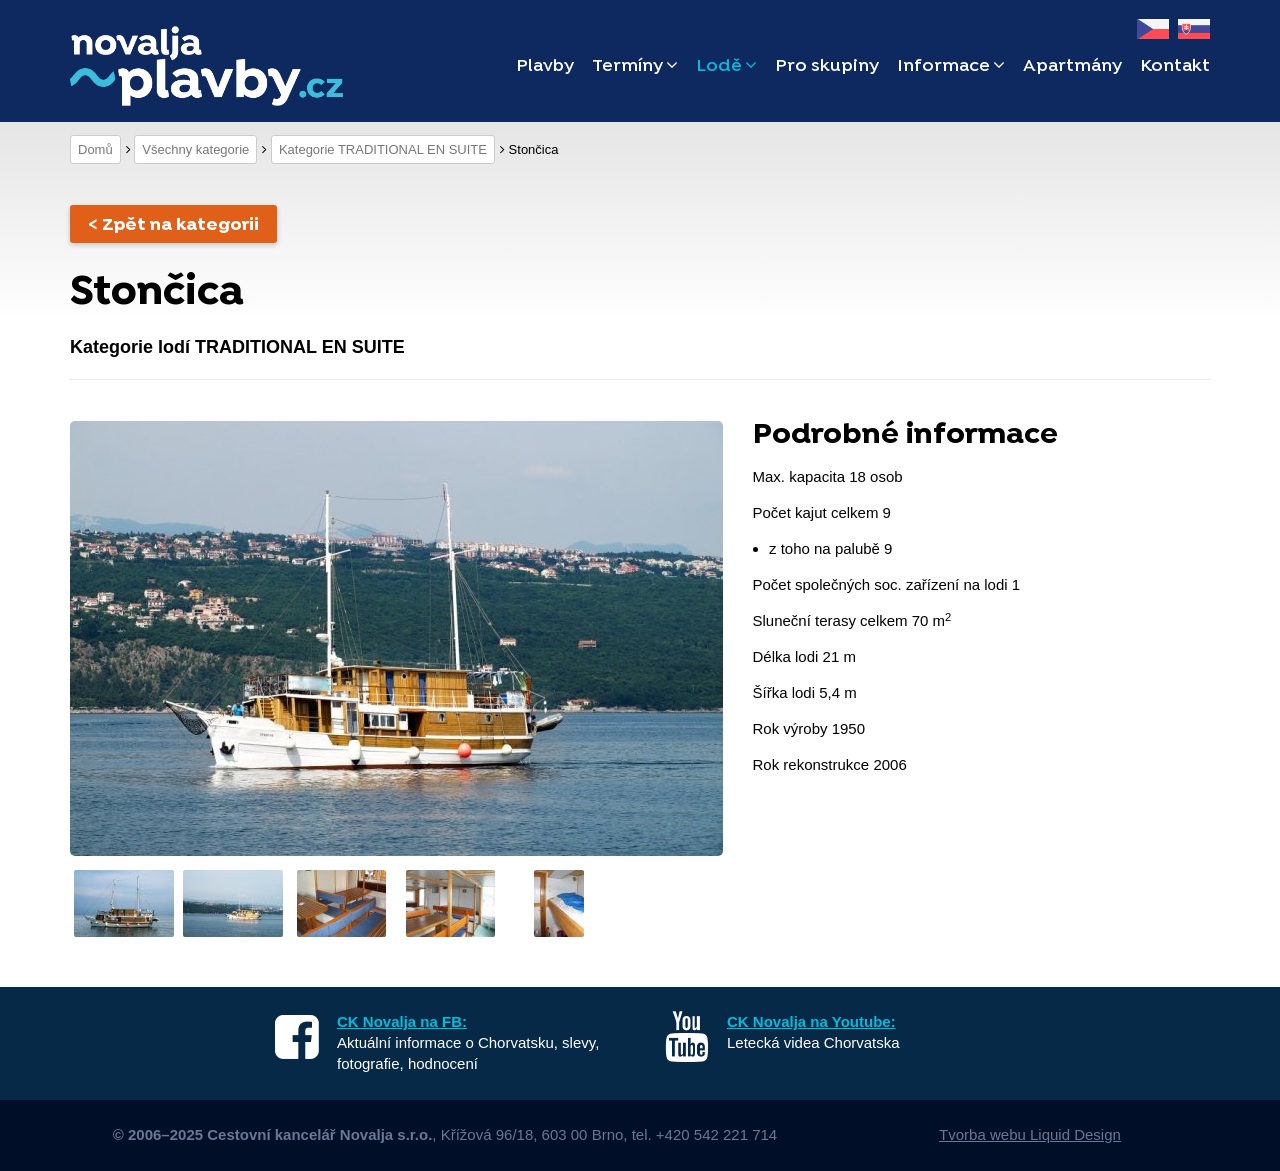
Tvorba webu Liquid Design (1030, 1134)
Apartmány (1072, 66)
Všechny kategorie (195, 149)
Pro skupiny (827, 66)
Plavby (545, 66)
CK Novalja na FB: (402, 1021)
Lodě (726, 66)
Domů (95, 149)
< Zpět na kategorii (173, 225)
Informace (951, 66)
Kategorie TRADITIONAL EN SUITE (383, 149)
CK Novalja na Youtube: (811, 1021)
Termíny (635, 66)
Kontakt (1175, 66)
